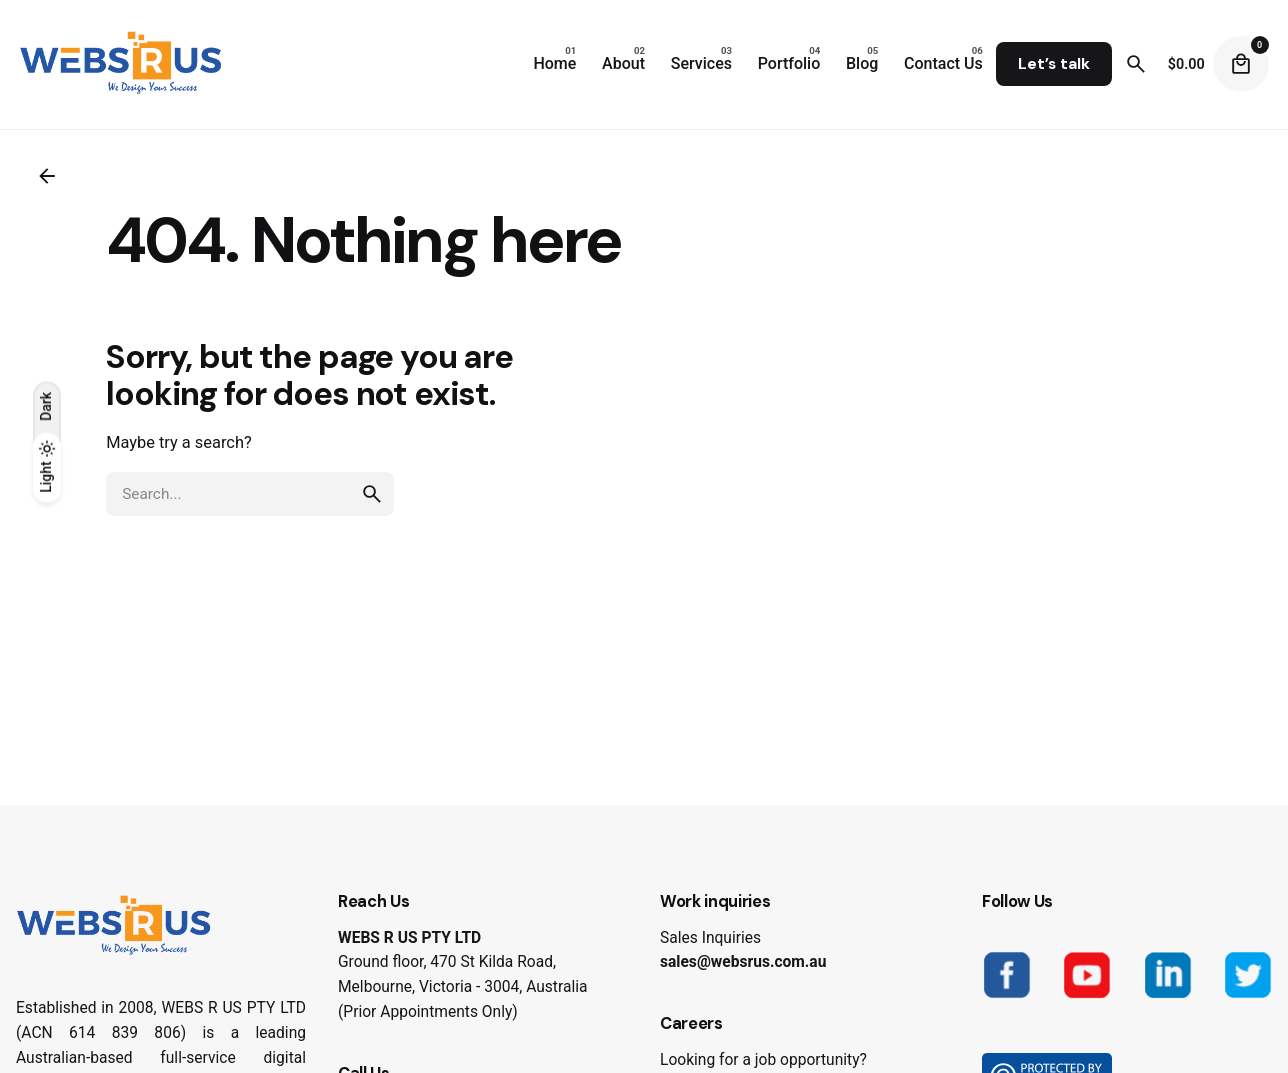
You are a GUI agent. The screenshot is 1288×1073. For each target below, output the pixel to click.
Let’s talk (1054, 64)
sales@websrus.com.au (743, 962)
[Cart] (1241, 64)
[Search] (1136, 64)
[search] (372, 494)
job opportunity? (811, 1060)
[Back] (47, 176)
